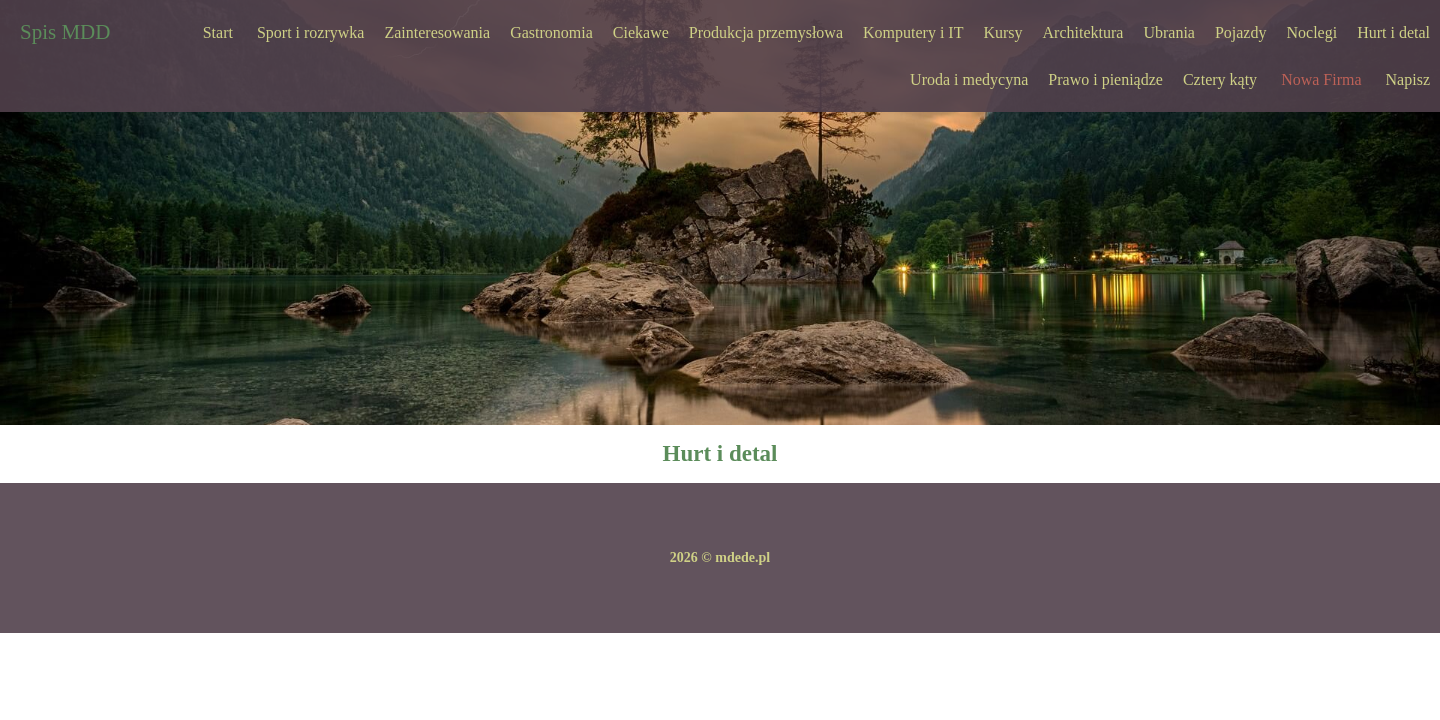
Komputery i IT (913, 32)
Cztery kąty (1220, 79)
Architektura (1083, 32)
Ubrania (1169, 32)
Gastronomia (551, 32)
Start (218, 32)
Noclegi (1311, 32)
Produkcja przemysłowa (766, 32)
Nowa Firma (1321, 79)
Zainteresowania (437, 32)
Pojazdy (1241, 32)
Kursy (1002, 32)
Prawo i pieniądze (1105, 79)
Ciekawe (641, 32)
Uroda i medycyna (969, 79)
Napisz (1408, 79)
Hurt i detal (1393, 32)
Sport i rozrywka (311, 32)
